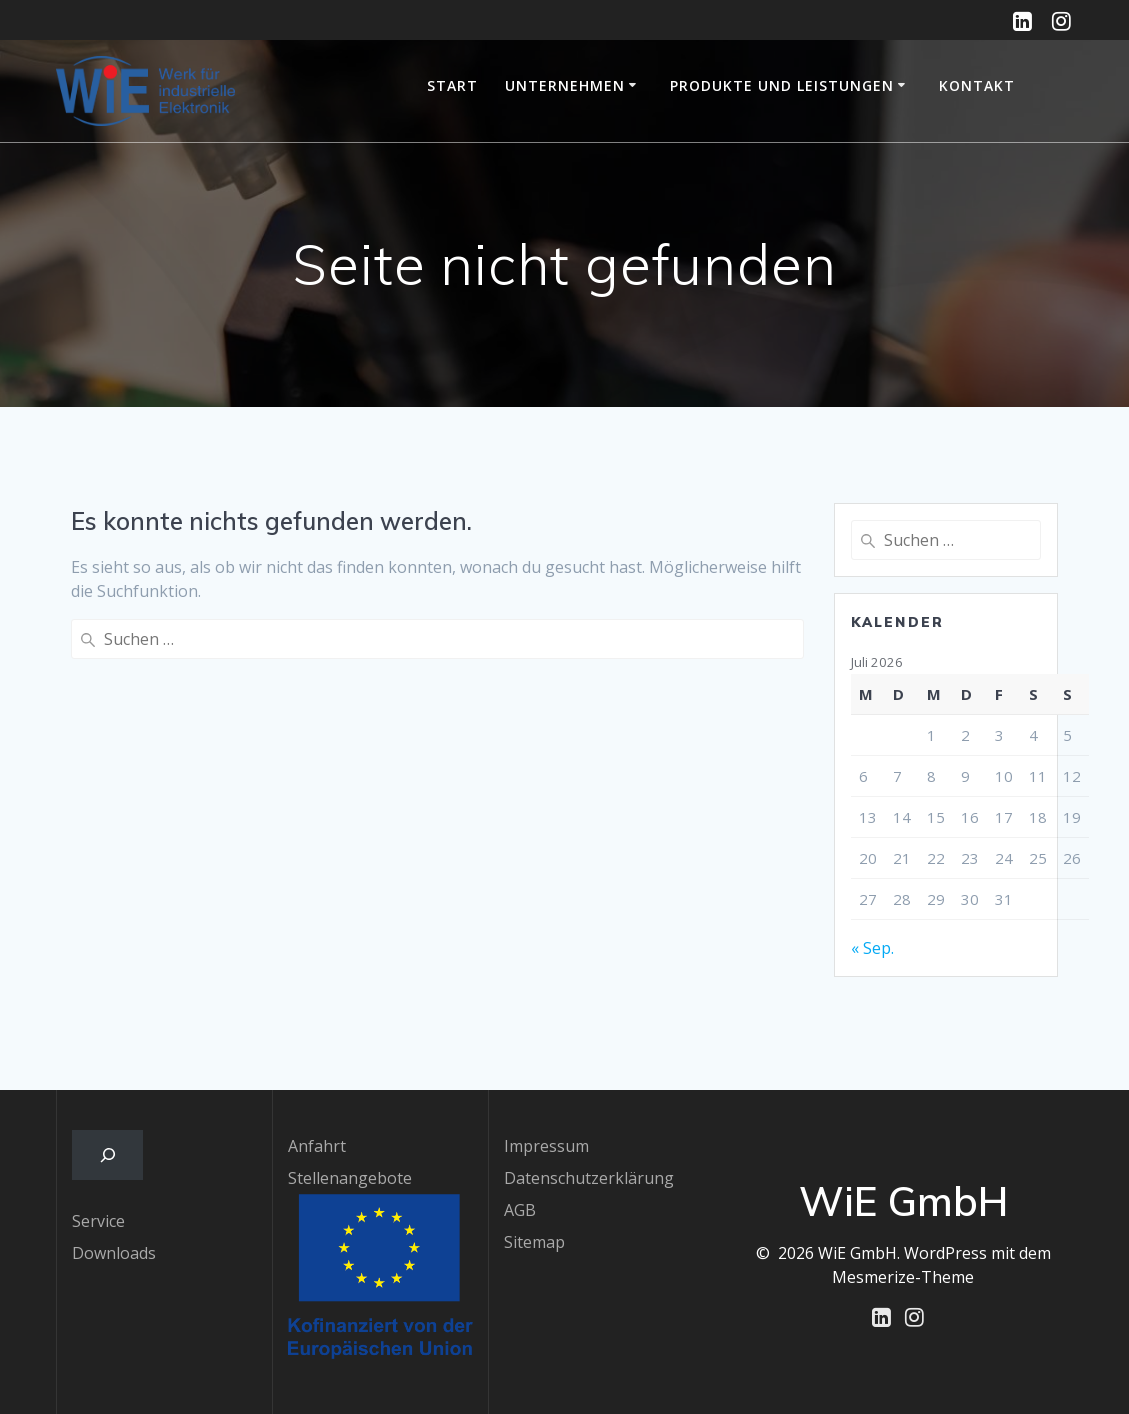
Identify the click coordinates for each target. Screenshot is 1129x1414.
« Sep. (872, 948)
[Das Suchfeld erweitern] (107, 1154)
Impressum (546, 1146)
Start (452, 85)
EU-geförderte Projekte (1058, 91)
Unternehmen (565, 85)
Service (98, 1221)
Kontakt (977, 85)
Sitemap (534, 1242)
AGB (520, 1210)
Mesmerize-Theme (903, 1277)
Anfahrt (317, 1146)
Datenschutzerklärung (589, 1178)
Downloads (114, 1253)
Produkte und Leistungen (782, 85)
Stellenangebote (350, 1178)
